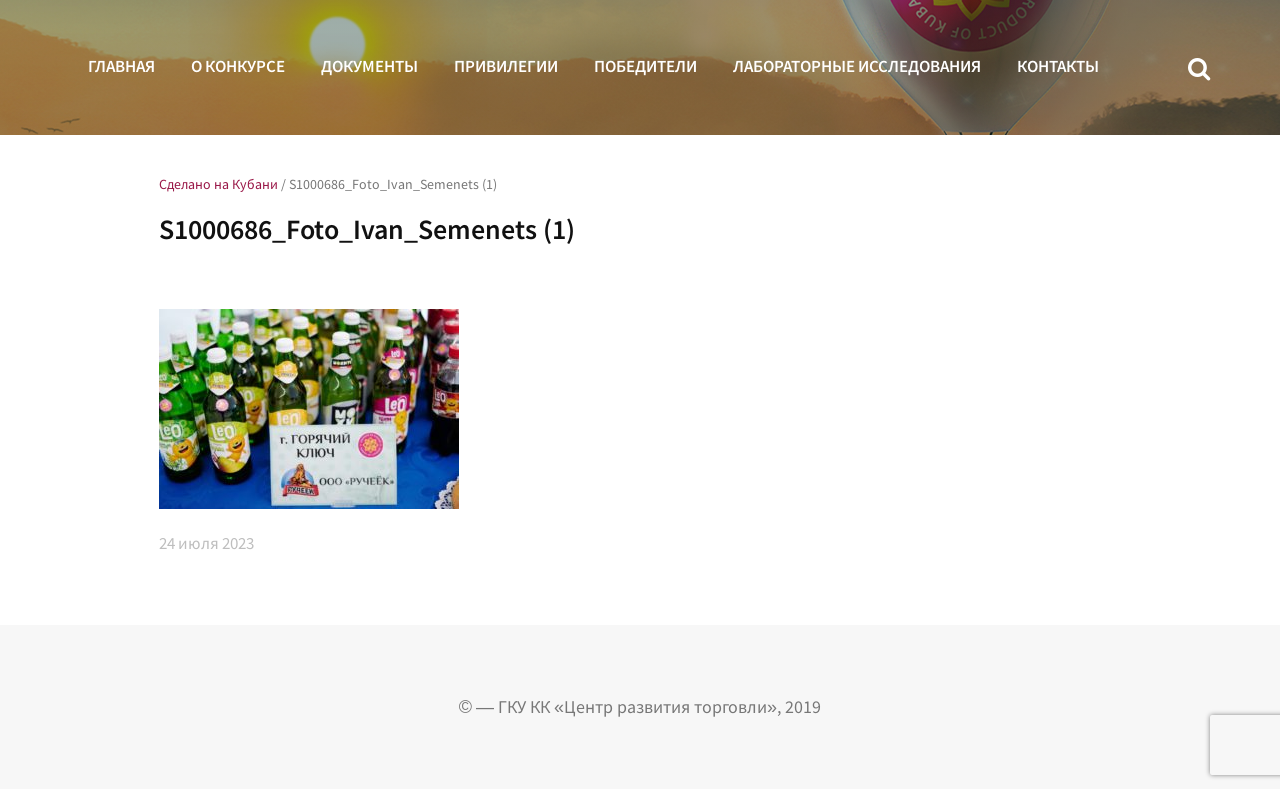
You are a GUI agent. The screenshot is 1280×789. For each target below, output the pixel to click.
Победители (645, 66)
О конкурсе (238, 66)
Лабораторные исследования (857, 66)
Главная (121, 66)
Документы (369, 66)
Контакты (1058, 66)
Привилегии (506, 66)
